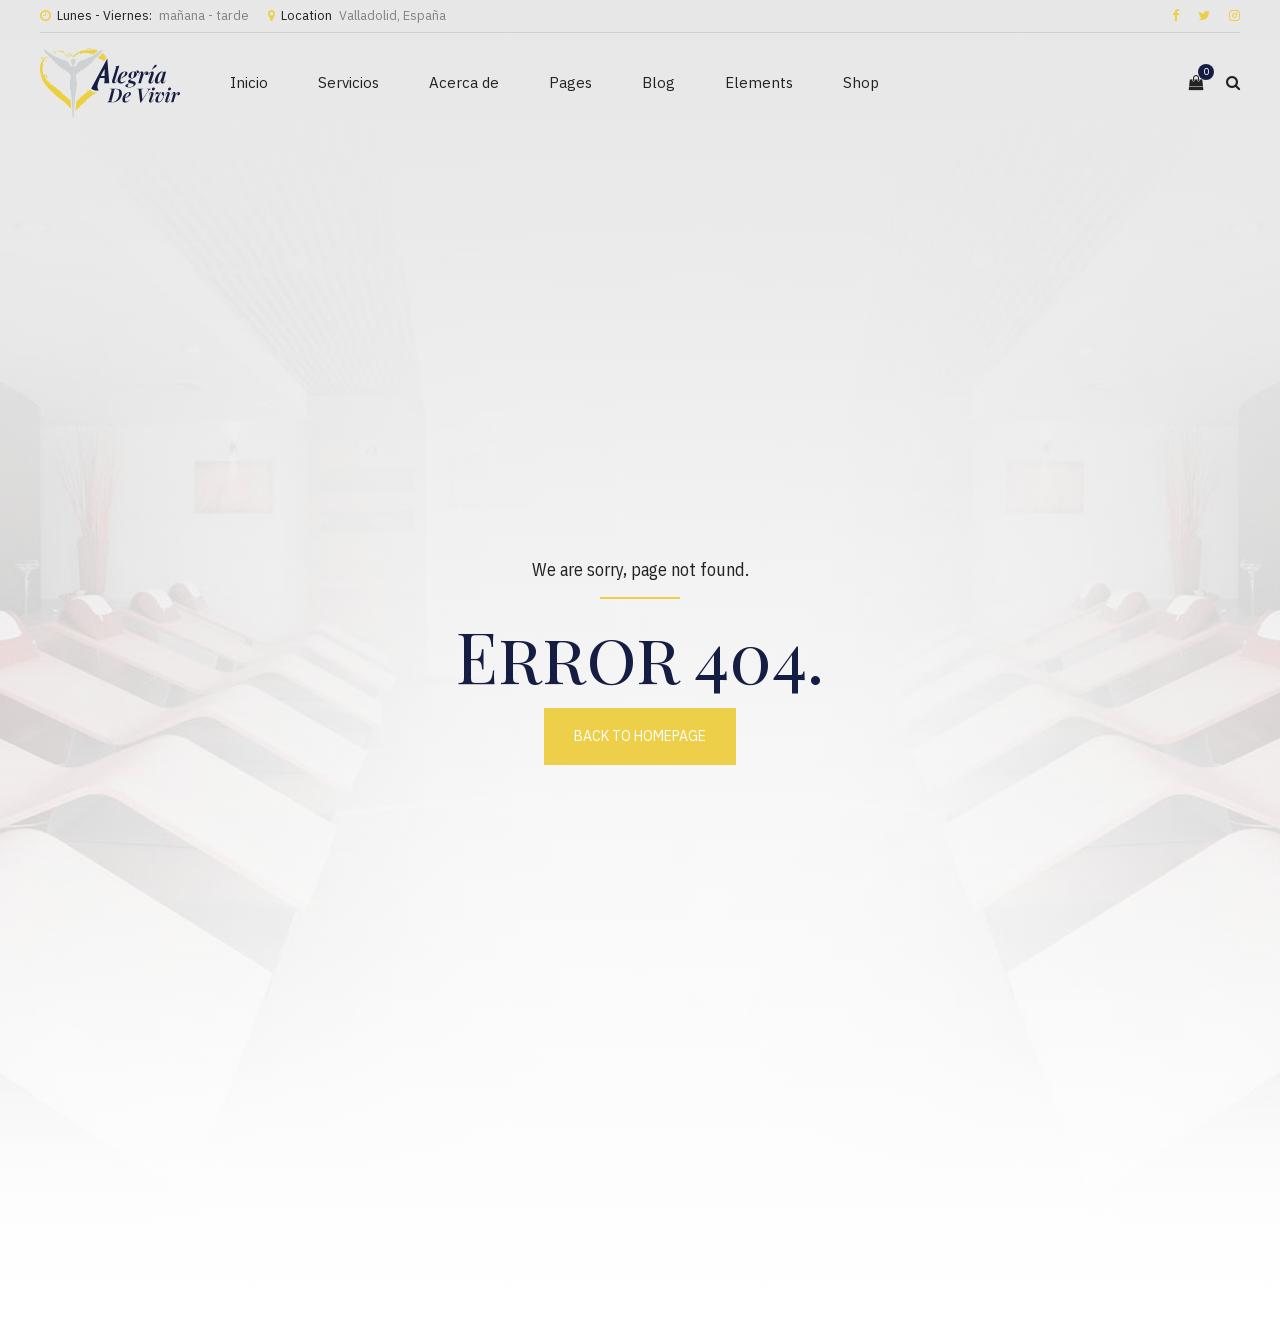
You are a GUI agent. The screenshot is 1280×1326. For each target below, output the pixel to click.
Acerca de (464, 82)
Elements (759, 82)
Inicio (249, 82)
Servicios (348, 82)
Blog (658, 82)
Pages (570, 82)
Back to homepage (640, 736)
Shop (861, 82)
